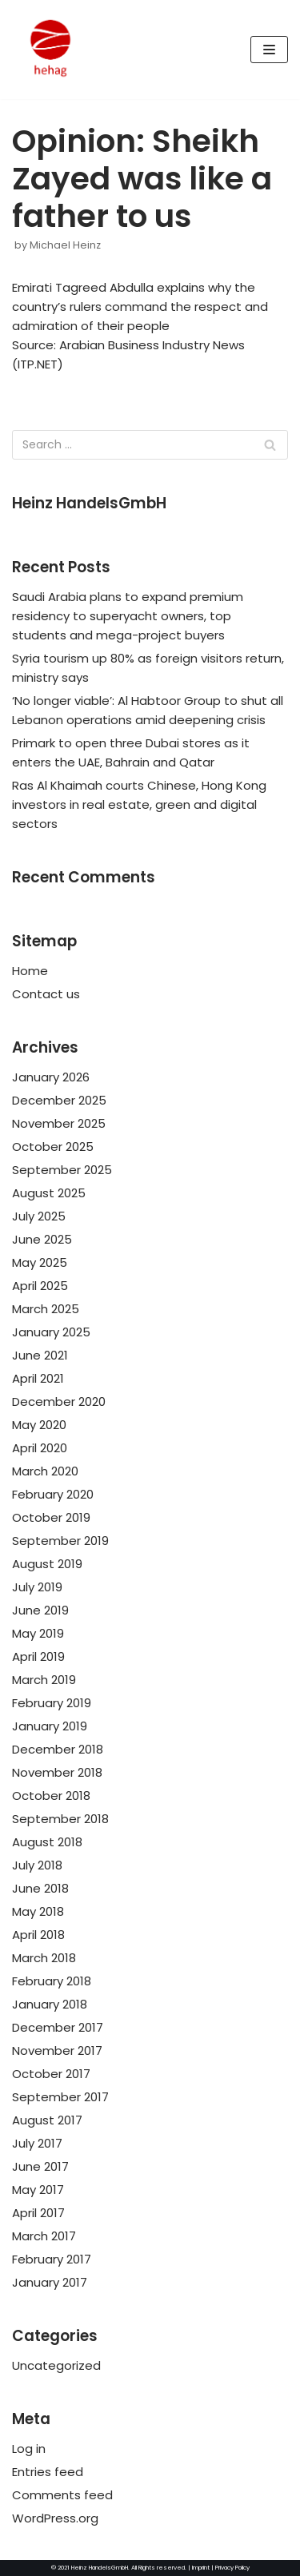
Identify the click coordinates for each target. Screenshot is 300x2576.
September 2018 (60, 1818)
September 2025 (62, 1169)
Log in (29, 2448)
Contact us (46, 993)
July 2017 (37, 2143)
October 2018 (51, 1795)
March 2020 (45, 1471)
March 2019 (44, 1679)
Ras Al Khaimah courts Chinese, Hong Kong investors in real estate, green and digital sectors (139, 804)
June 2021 (40, 1355)
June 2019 (40, 1610)
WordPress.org (55, 2518)
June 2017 (40, 2166)
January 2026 (51, 1077)
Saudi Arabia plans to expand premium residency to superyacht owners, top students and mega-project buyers (127, 615)
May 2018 (38, 1911)
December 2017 (57, 2027)
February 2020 (53, 1494)
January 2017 (49, 2282)
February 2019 (51, 1702)
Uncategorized (56, 2365)
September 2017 (60, 2096)
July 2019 (37, 1587)
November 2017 (57, 2050)
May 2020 (39, 1424)
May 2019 (38, 1633)
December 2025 (59, 1100)
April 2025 (40, 1285)
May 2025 (39, 1262)
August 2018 (47, 1841)
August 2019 (47, 1563)
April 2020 (39, 1447)
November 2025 (59, 1123)
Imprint (201, 2567)
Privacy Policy (232, 2567)
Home (30, 970)
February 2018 (51, 1981)
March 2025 (45, 1308)
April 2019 (38, 1656)
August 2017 (47, 2120)
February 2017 (51, 2259)
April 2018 (38, 1934)
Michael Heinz (65, 245)
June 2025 (42, 1239)
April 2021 (38, 1378)
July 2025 (39, 1216)
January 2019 (49, 1726)
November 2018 (57, 1772)
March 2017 (44, 2236)
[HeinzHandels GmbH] (50, 49)
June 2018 (40, 1888)
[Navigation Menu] (269, 49)
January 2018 (49, 2004)
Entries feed (47, 2471)
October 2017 (51, 2073)
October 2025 (53, 1146)
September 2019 (60, 1540)
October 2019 (51, 1517)
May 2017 (38, 2189)
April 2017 (38, 2212)
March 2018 (44, 1957)
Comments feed (62, 2494)
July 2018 (37, 1865)
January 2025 (51, 1332)
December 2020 (59, 1401)
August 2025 (49, 1192)
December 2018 (57, 1749)
